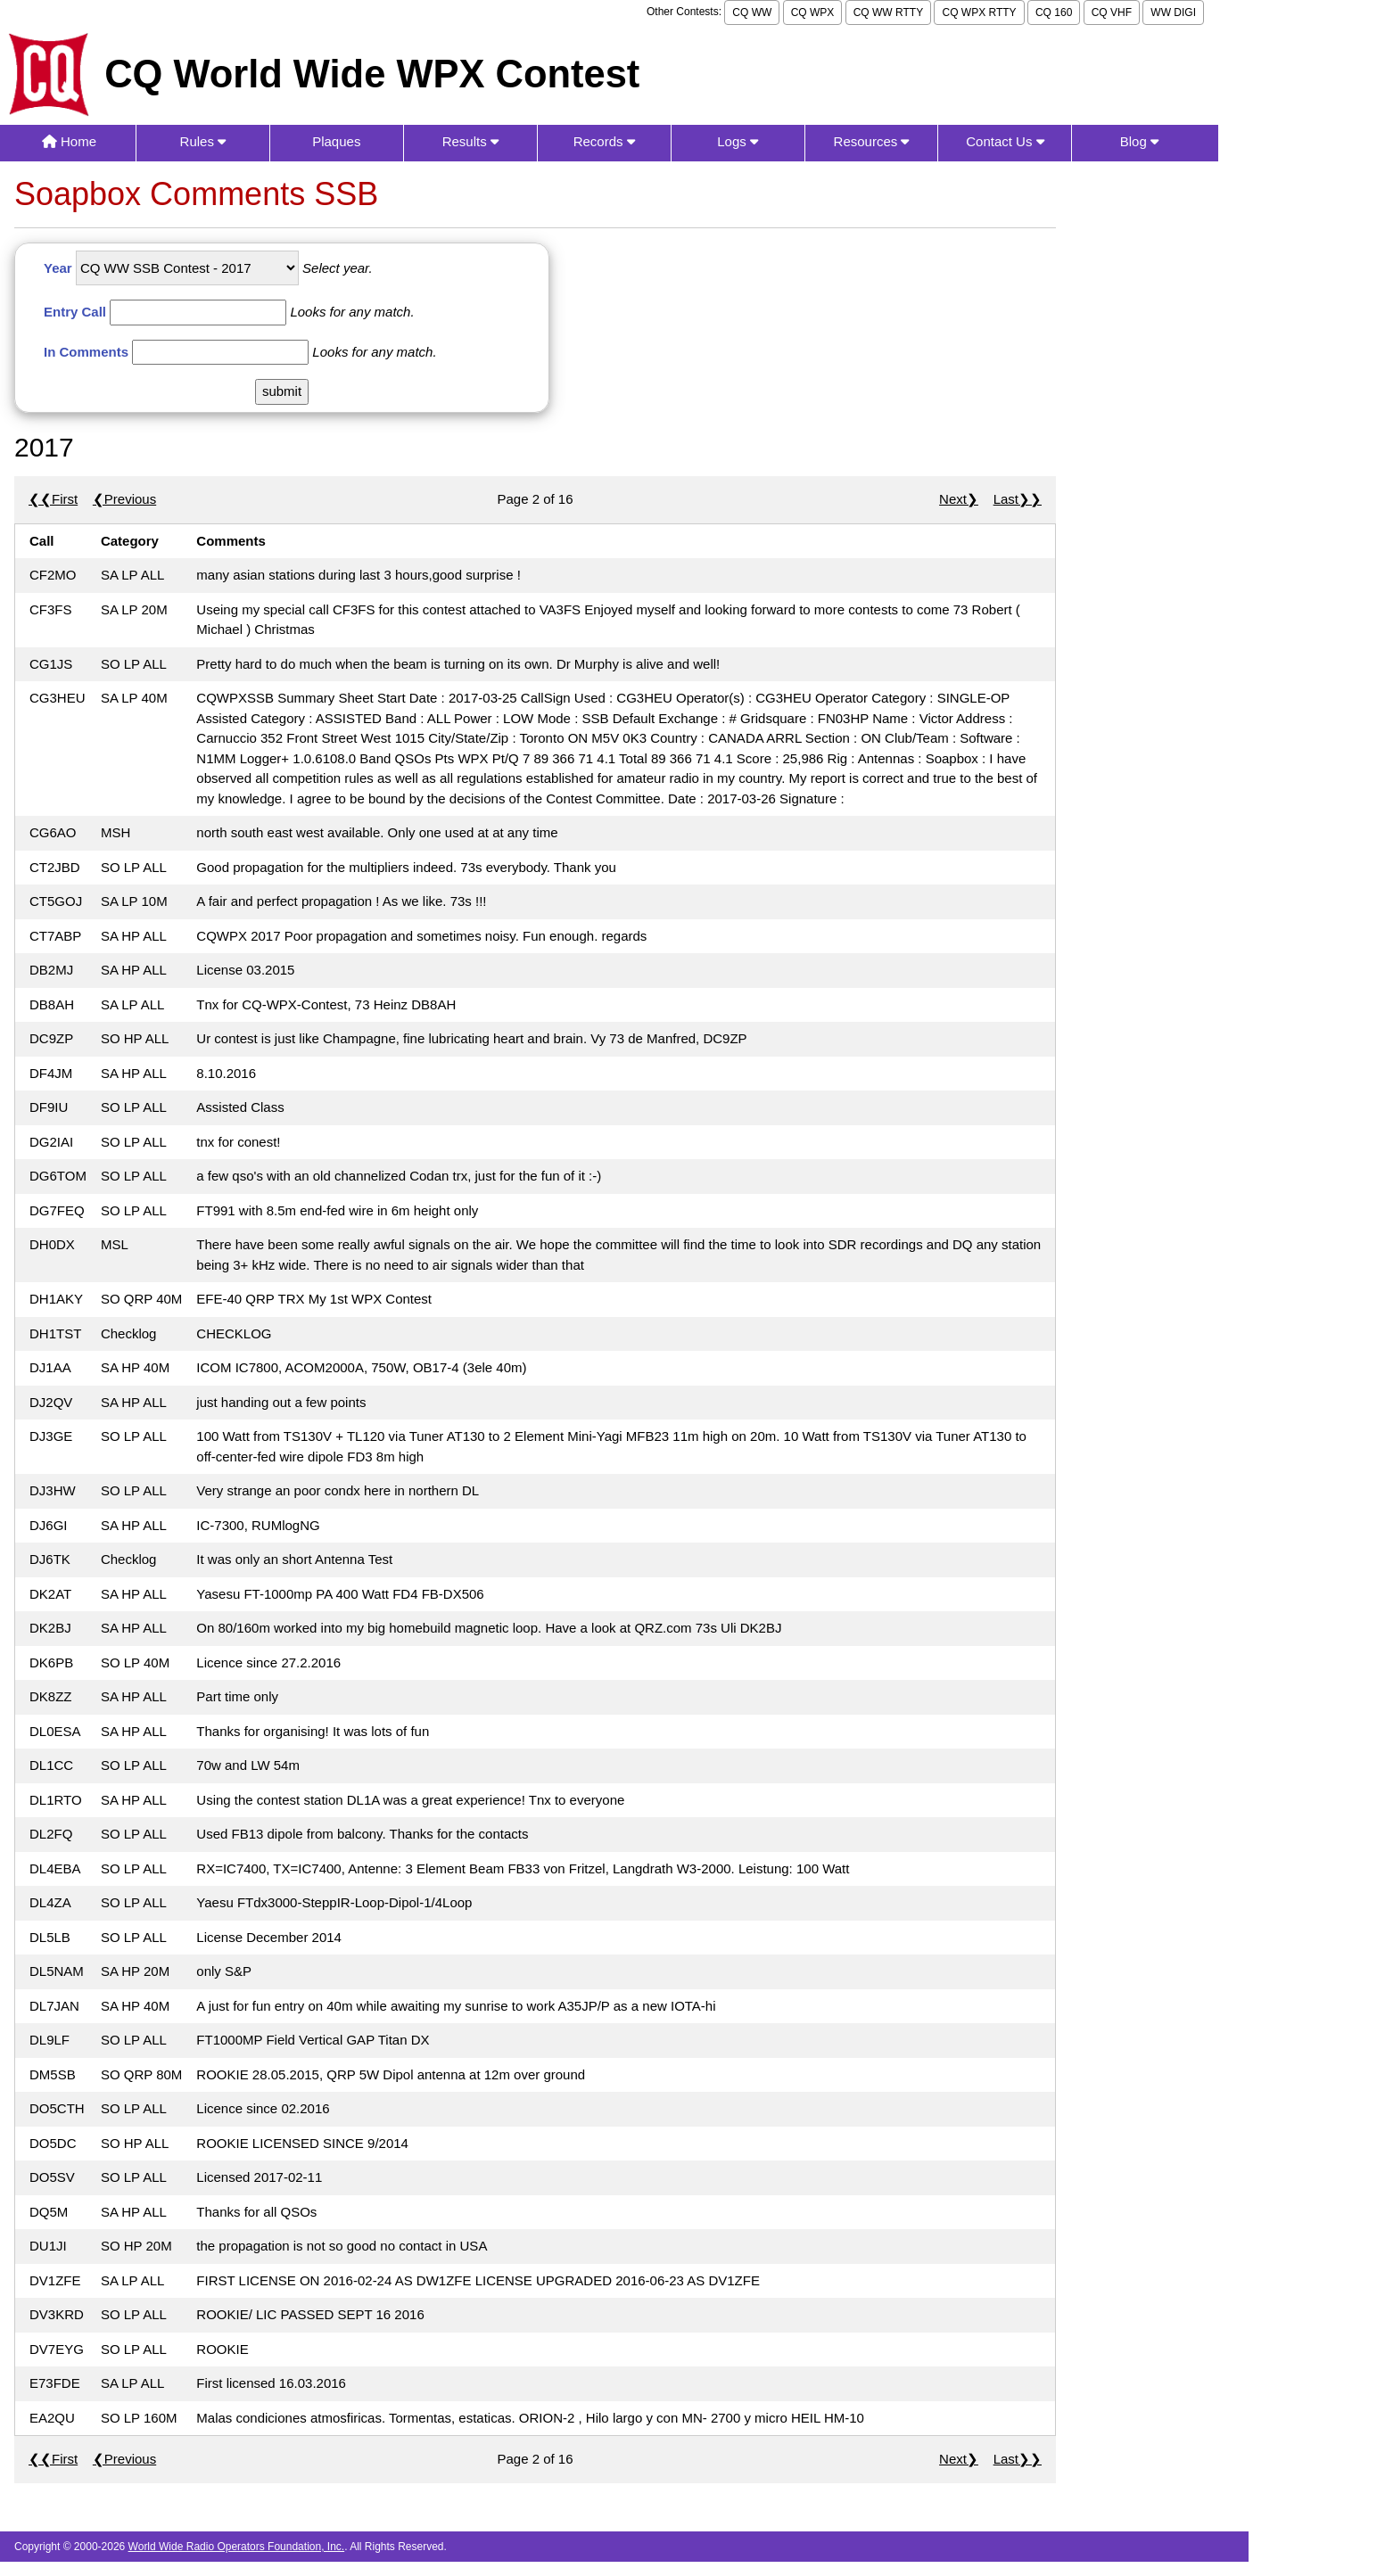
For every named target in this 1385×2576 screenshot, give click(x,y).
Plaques (336, 141)
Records (604, 141)
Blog (1139, 141)
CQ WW (751, 12)
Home (69, 141)
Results (470, 141)
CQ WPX (813, 12)
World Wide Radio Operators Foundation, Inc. (236, 2546)
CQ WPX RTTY (979, 12)
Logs (737, 141)
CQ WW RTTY (888, 12)
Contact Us (1004, 141)
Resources (872, 141)
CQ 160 (1053, 12)
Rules (203, 141)
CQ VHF (1112, 12)
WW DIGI (1173, 12)
